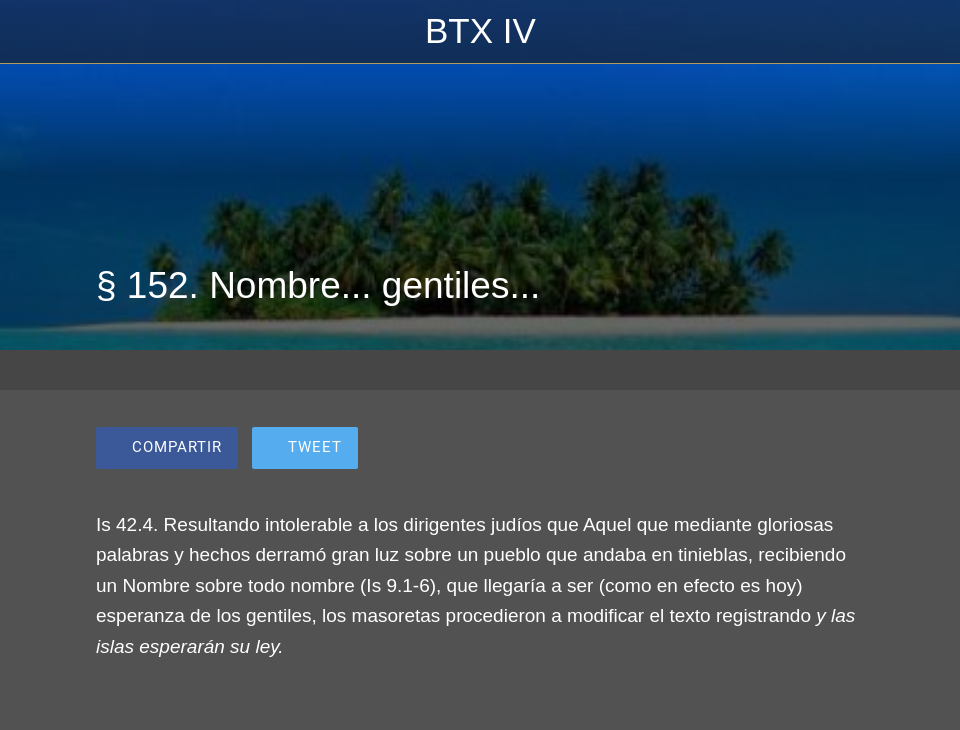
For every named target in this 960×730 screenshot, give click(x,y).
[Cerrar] (32, 32)
